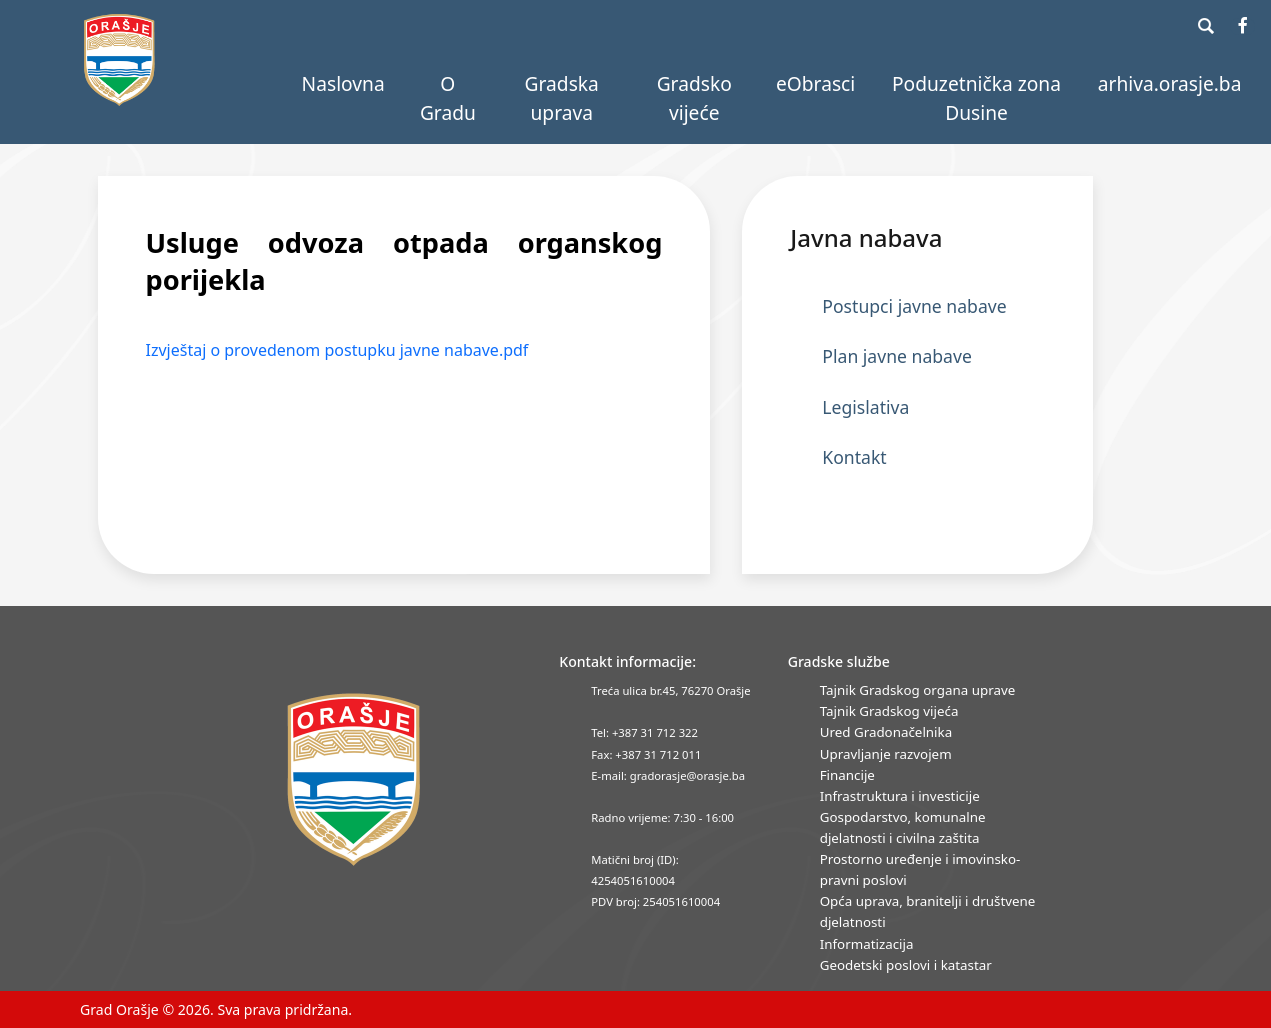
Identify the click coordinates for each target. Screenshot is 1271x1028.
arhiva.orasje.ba (1170, 83)
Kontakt (854, 457)
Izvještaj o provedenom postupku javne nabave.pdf (337, 350)
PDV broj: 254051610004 (655, 901)
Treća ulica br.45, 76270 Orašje (670, 690)
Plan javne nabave (897, 356)
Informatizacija (867, 944)
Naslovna (343, 83)
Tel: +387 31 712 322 (644, 732)
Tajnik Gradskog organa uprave (918, 690)
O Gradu (448, 98)
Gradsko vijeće (694, 98)
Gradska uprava (562, 98)
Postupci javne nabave (914, 306)
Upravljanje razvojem (886, 754)
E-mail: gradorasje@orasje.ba (668, 775)
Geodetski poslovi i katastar (906, 965)
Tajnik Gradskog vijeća (889, 711)
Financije (847, 775)
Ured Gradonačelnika (886, 732)
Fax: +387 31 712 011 (646, 754)
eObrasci (815, 83)
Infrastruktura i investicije (900, 796)
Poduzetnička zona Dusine (976, 98)
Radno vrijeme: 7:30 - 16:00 (662, 817)
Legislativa (865, 407)
